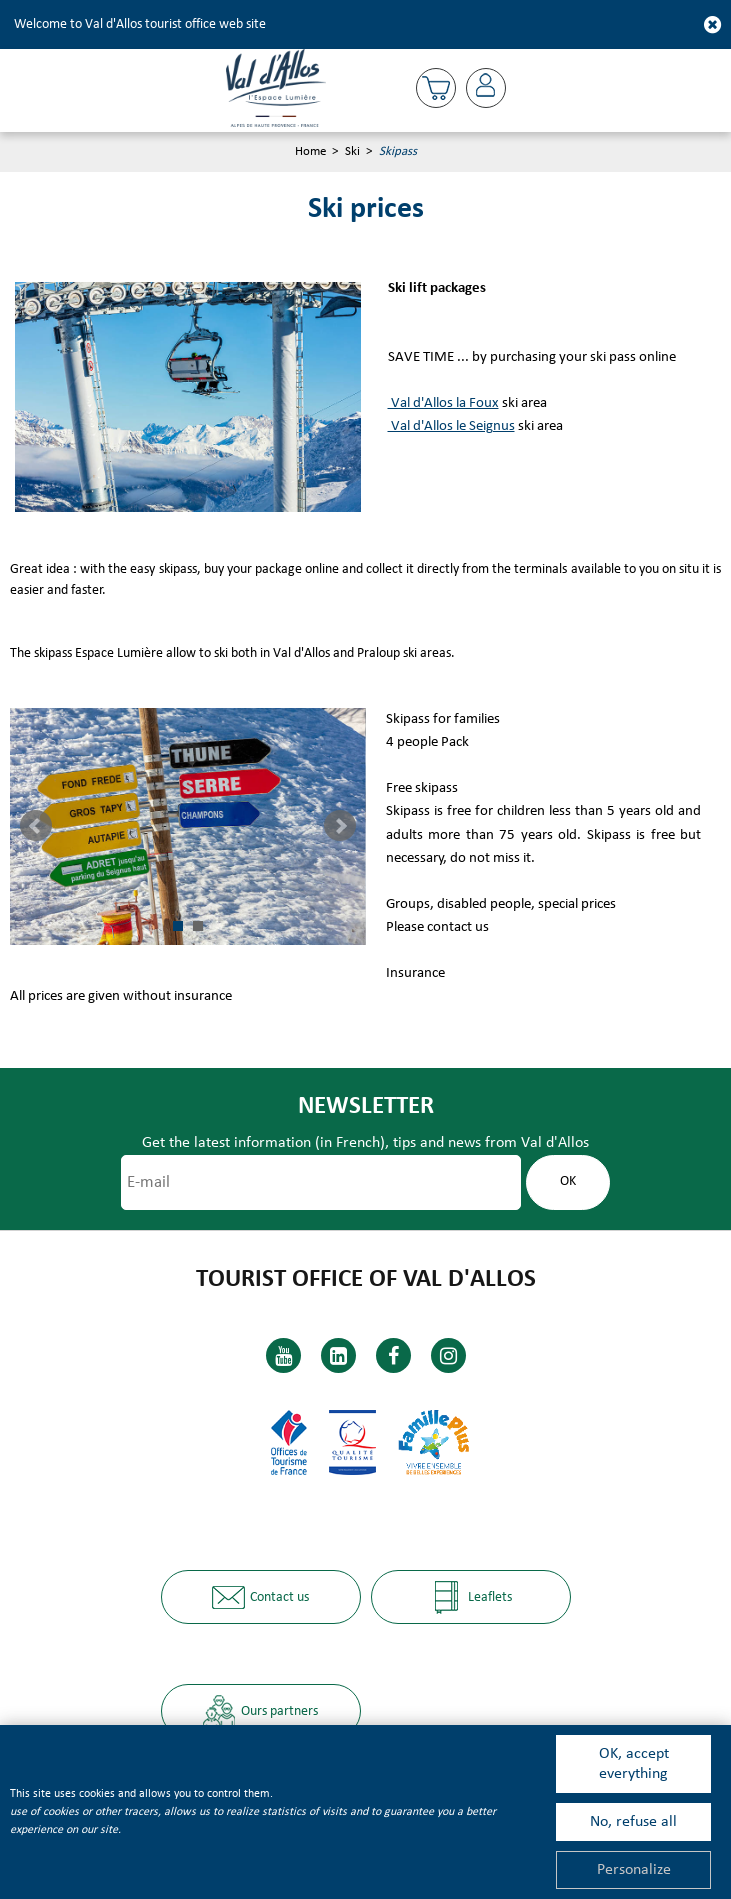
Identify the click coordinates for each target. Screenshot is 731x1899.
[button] (436, 88)
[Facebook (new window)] (393, 1355)
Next (340, 826)
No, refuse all (633, 1822)
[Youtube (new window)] (283, 1355)
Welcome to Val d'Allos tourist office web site (140, 24)
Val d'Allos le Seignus (451, 426)
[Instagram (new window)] (448, 1355)
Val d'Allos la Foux (443, 403)
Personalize (634, 1870)
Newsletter (366, 1106)
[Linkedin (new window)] (338, 1355)
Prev (36, 826)
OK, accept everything (634, 1764)
